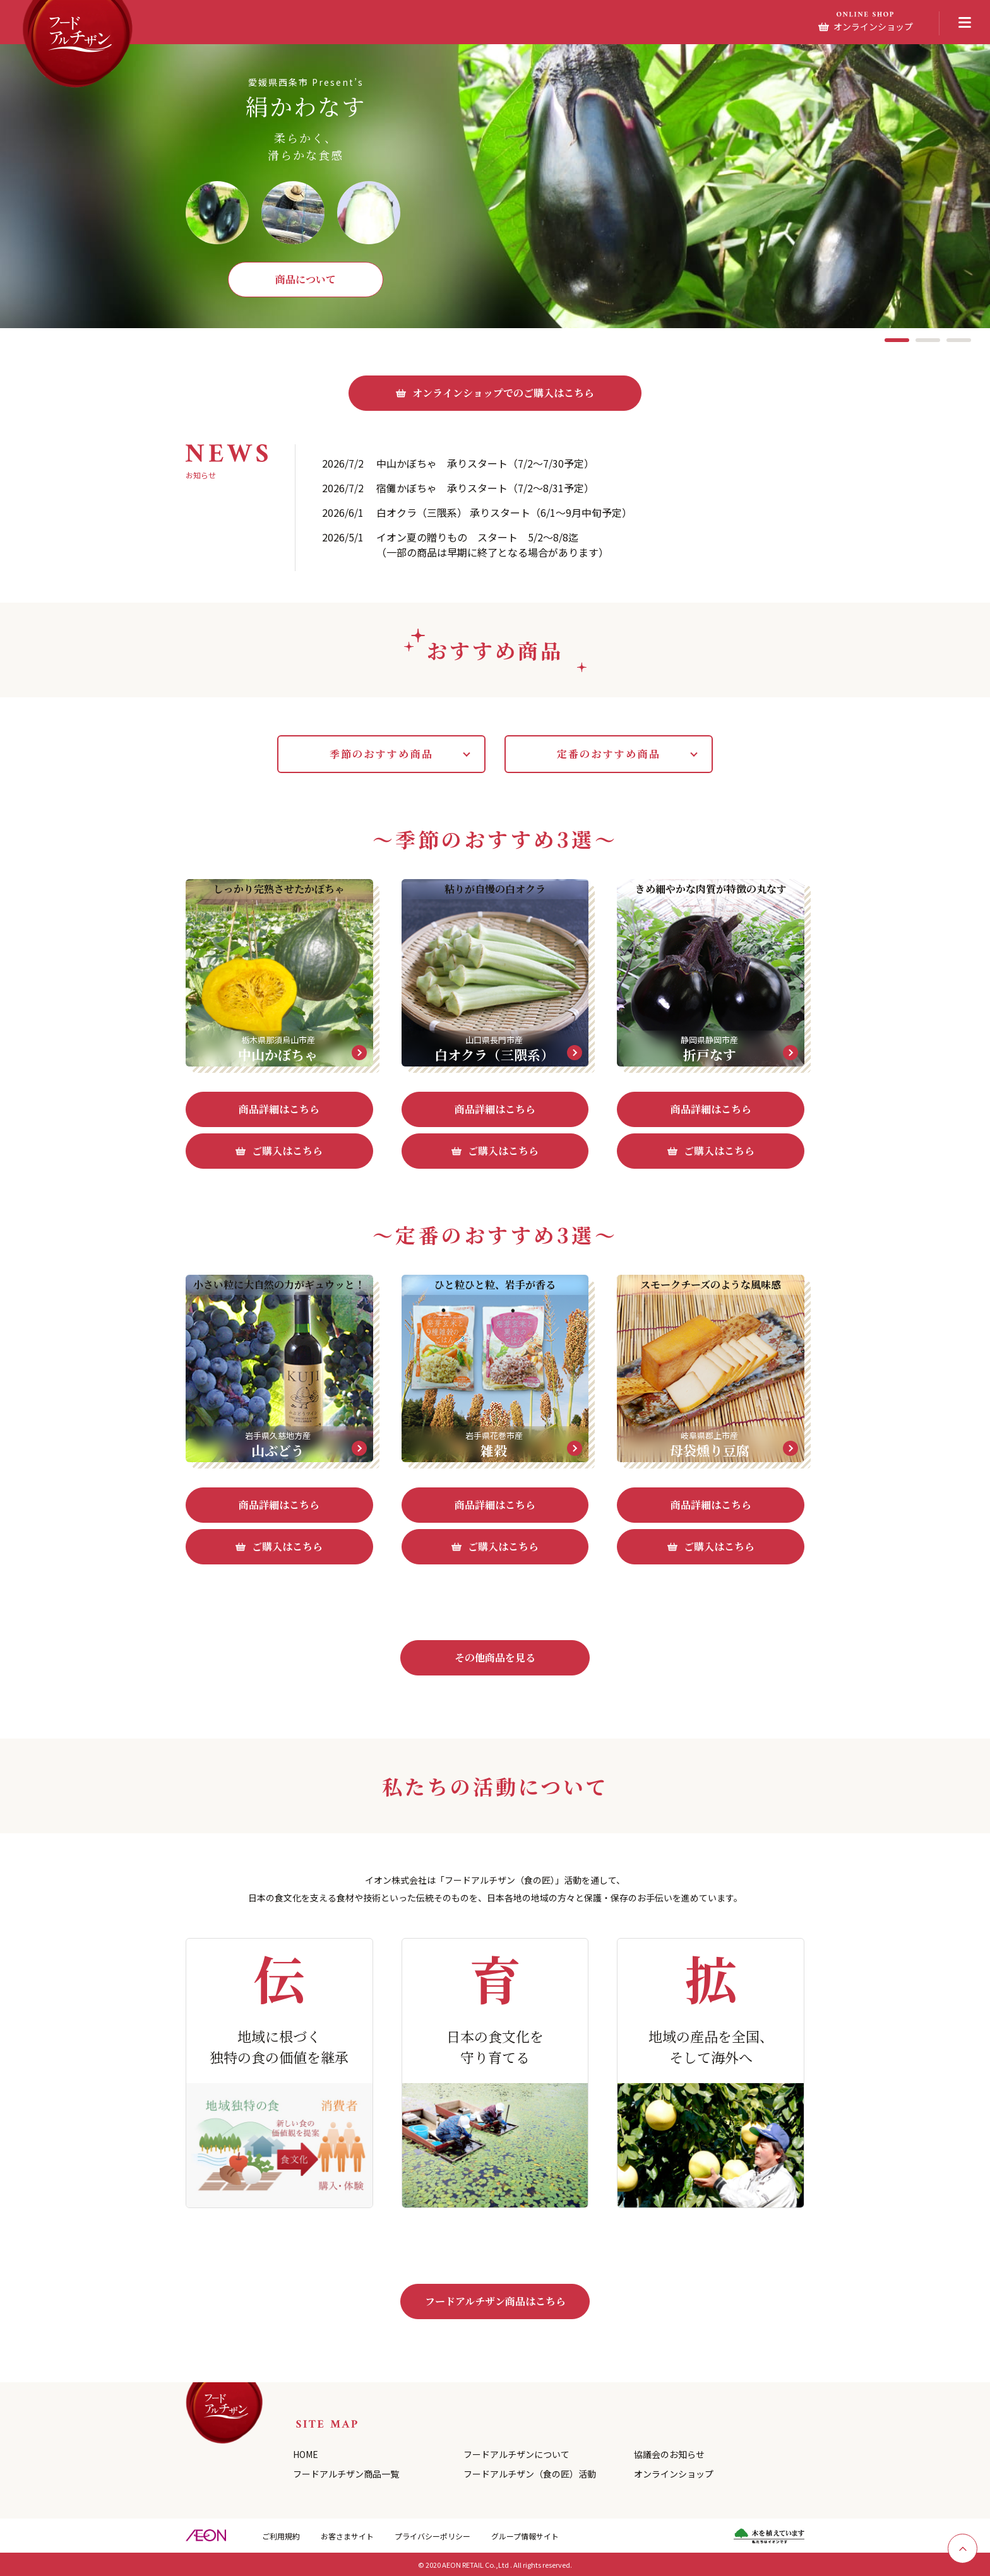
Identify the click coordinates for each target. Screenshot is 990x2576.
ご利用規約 (281, 2536)
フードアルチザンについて (516, 2454)
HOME (305, 2454)
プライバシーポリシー (432, 2536)
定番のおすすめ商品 (608, 754)
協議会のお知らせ (669, 2454)
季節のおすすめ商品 (381, 754)
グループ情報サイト (525, 2536)
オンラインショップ (673, 2473)
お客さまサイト (347, 2536)
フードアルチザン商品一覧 (346, 2473)
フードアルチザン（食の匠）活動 (529, 2473)
